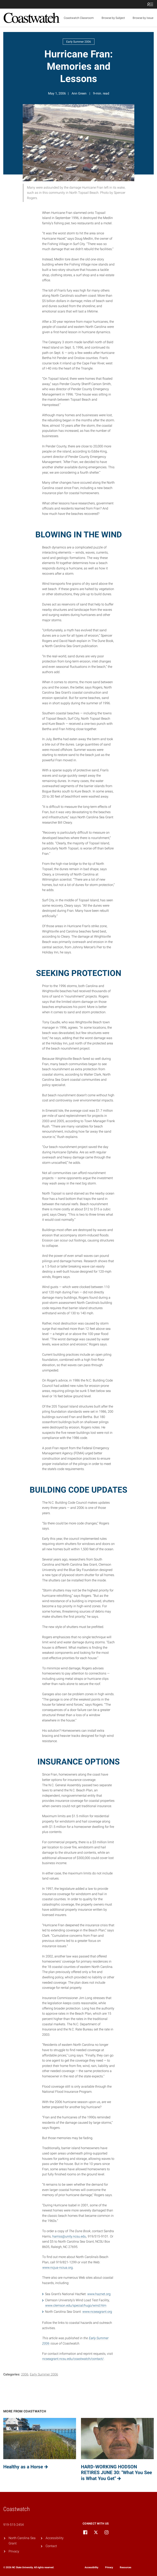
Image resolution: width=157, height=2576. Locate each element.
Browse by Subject (113, 17)
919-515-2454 (13, 2525)
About (52, 17)
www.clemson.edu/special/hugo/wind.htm (75, 2305)
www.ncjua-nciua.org (57, 2267)
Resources (125, 2567)
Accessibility (55, 2538)
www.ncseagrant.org (97, 2312)
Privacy (14, 2551)
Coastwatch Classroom (79, 17)
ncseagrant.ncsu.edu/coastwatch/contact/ (73, 2359)
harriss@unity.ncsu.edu (69, 2236)
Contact (51, 2546)
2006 (24, 2374)
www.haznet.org (99, 2294)
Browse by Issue (143, 17)
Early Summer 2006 (44, 2374)
